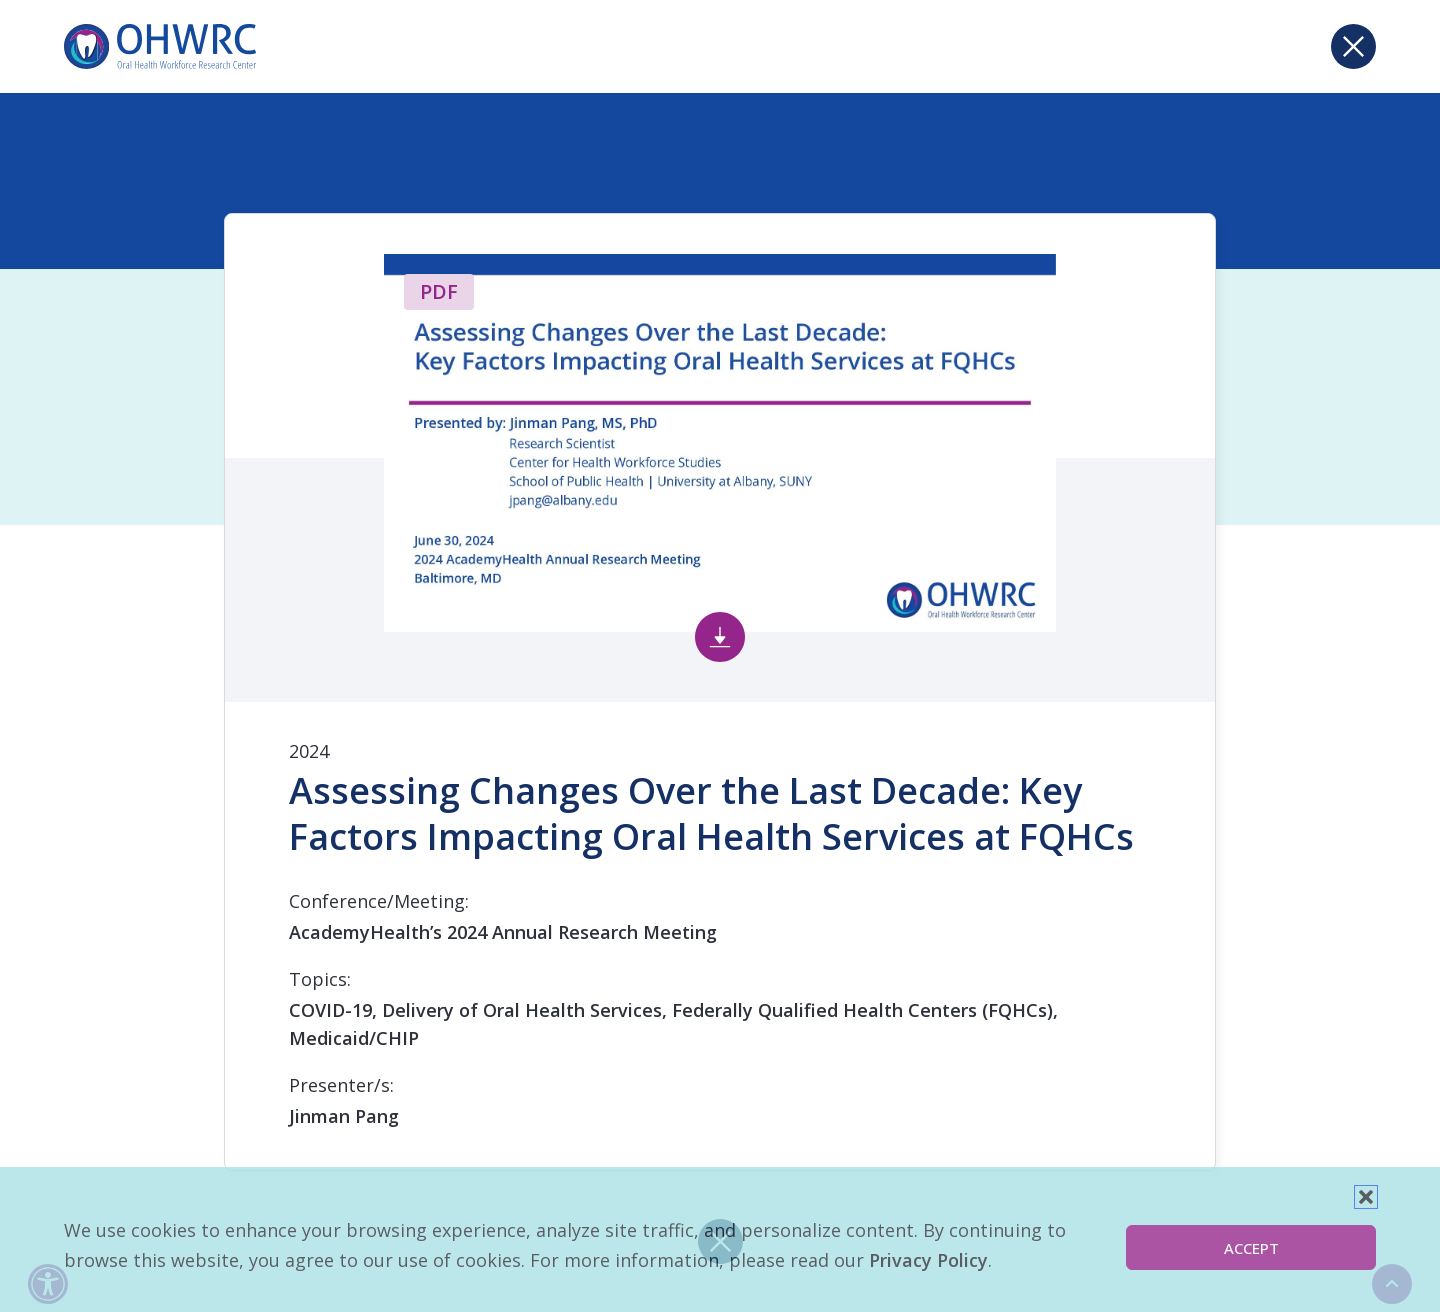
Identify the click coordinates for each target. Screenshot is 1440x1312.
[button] (1366, 1197)
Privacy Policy (928, 1260)
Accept (1251, 1248)
